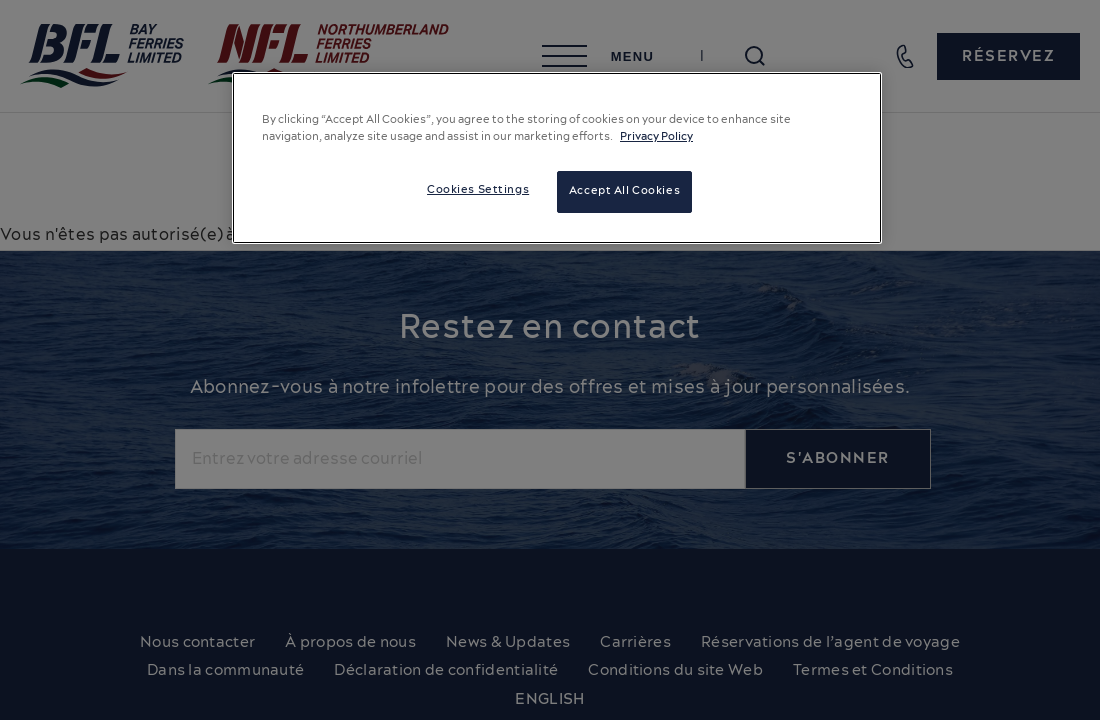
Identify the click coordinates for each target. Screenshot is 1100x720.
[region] (557, 158)
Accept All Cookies (624, 191)
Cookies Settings (478, 190)
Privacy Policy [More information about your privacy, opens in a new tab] (656, 137)
